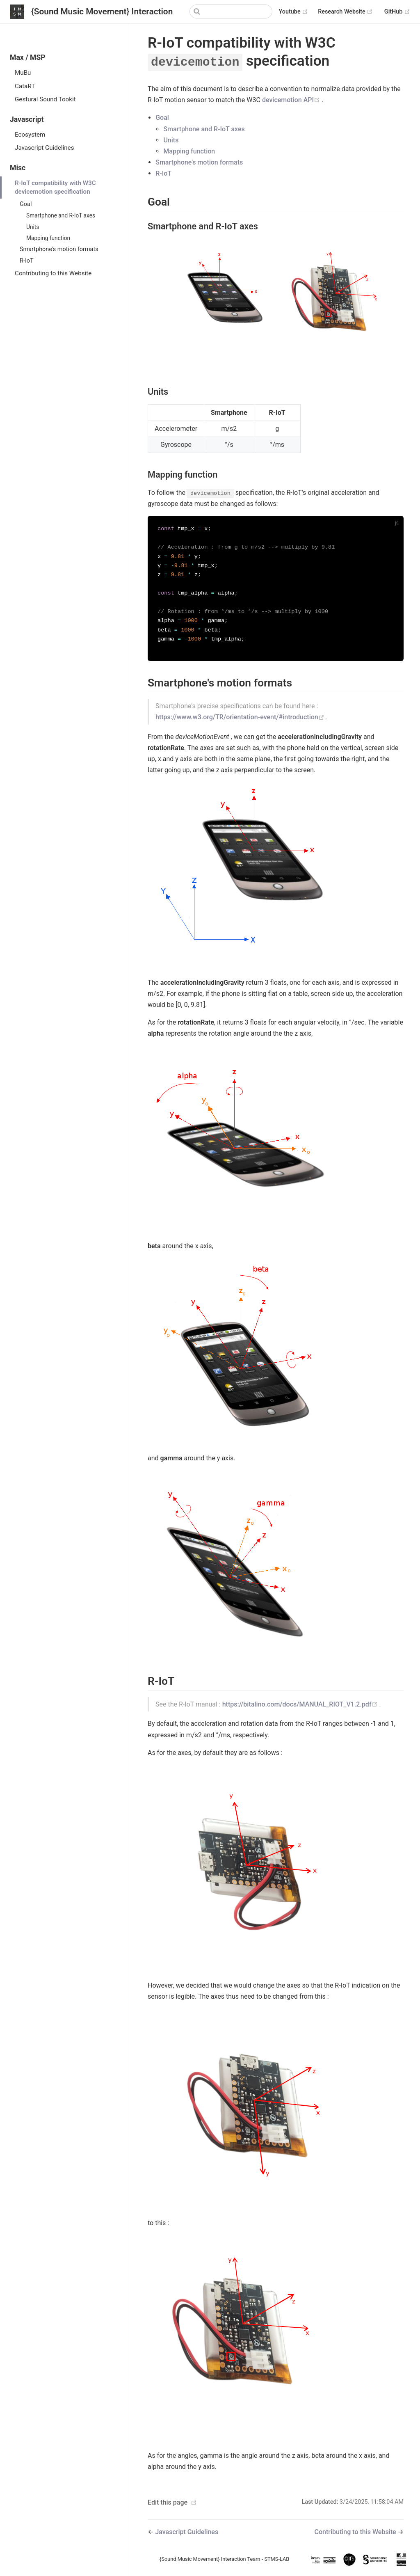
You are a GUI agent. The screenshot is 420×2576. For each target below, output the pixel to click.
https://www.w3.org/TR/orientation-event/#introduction (240, 721)
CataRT (25, 86)
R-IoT (27, 260)
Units (32, 227)
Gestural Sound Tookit (45, 99)
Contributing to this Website (53, 273)
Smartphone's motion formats (59, 249)
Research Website (345, 11)
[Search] (230, 11)
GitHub (397, 11)
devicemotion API (292, 100)
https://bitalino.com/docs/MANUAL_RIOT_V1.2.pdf (300, 1708)
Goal (26, 204)
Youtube (293, 11)
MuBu (23, 72)
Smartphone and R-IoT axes (60, 215)
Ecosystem (30, 134)
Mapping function (48, 238)
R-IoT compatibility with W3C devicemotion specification (55, 187)
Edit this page (167, 2506)
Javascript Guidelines (44, 147)
